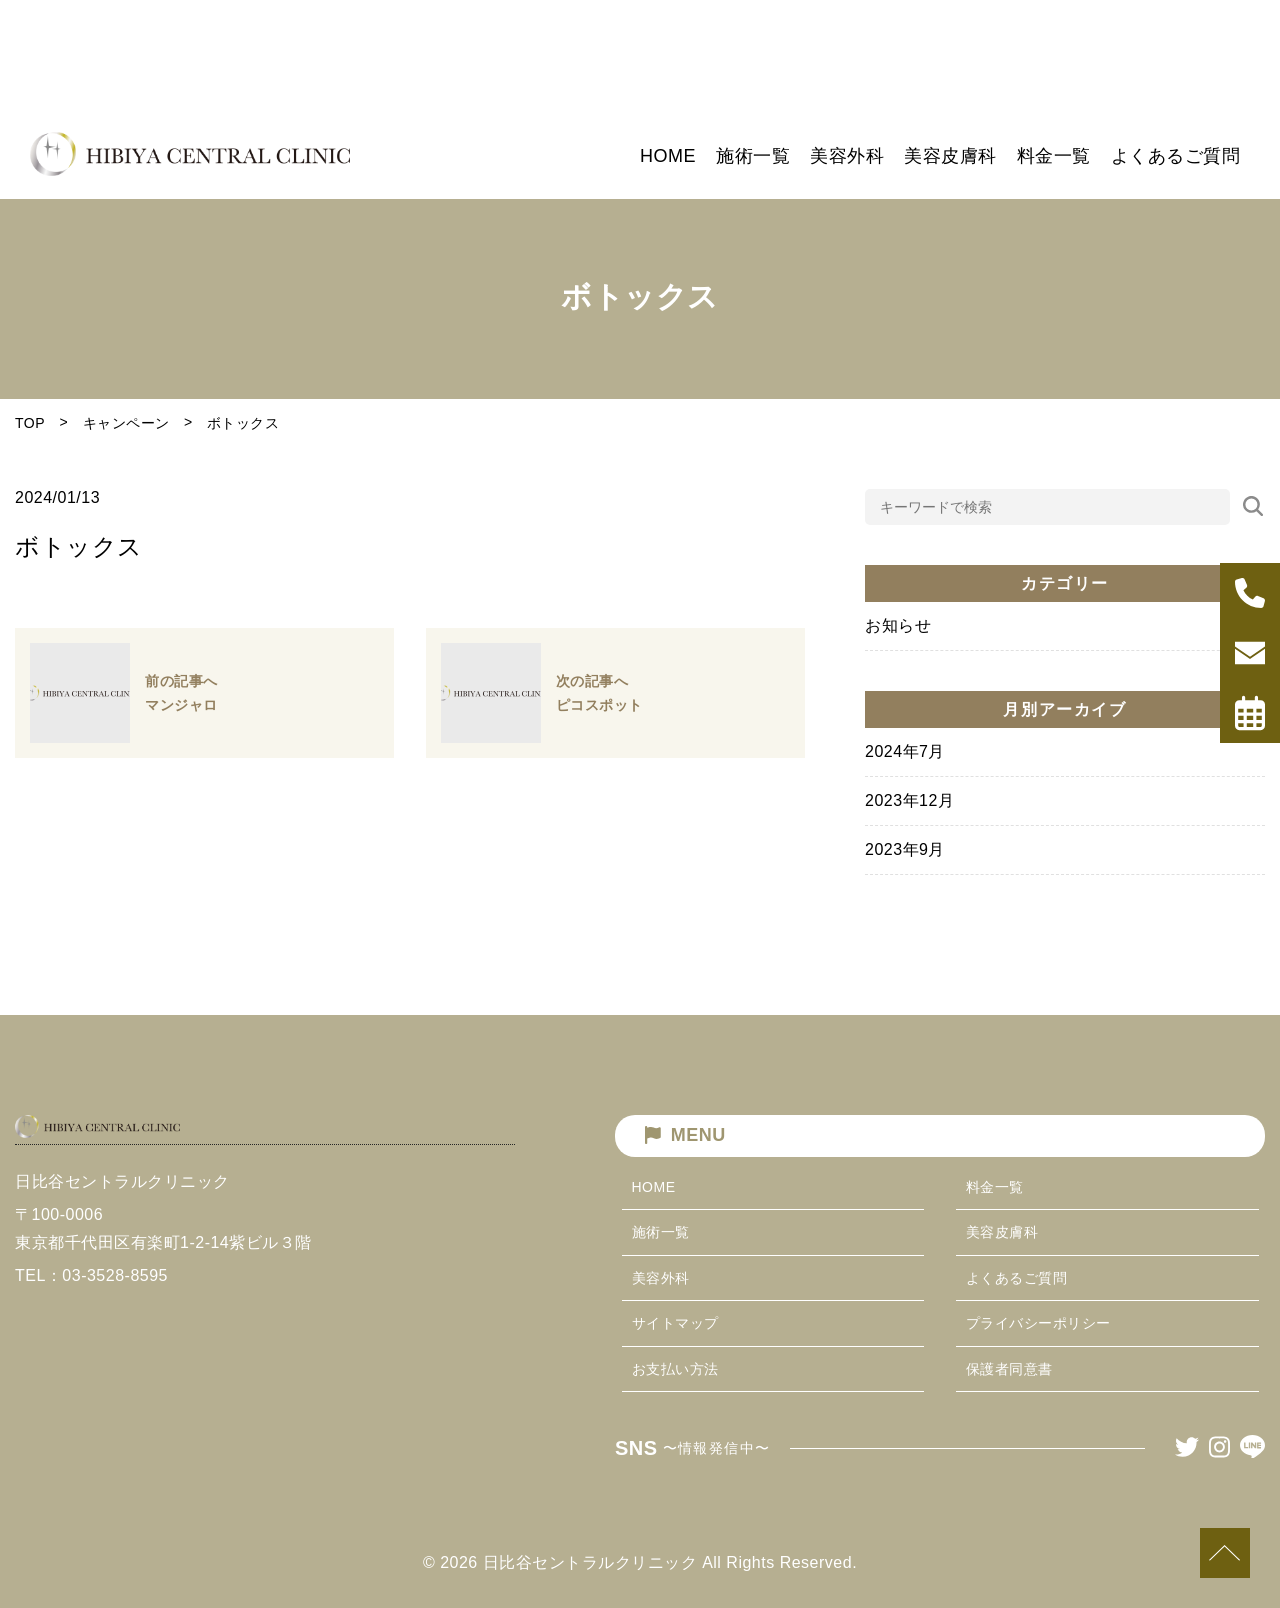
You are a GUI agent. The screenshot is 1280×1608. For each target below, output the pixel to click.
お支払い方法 (675, 1369)
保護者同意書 (1009, 1369)
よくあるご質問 (1017, 1278)
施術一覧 (661, 1232)
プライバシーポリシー (1038, 1323)
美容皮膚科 (1002, 1232)
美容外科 (661, 1278)
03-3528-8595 (115, 1342)
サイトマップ (675, 1323)
